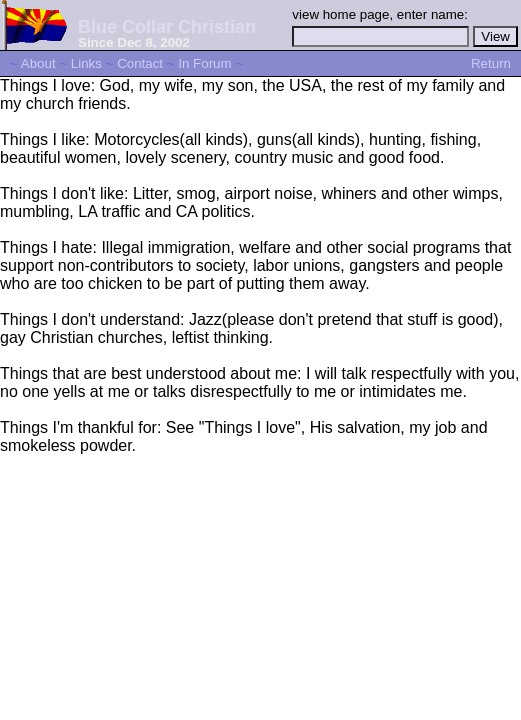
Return (491, 63)
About (38, 63)
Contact (140, 63)
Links (86, 63)
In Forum (204, 63)
